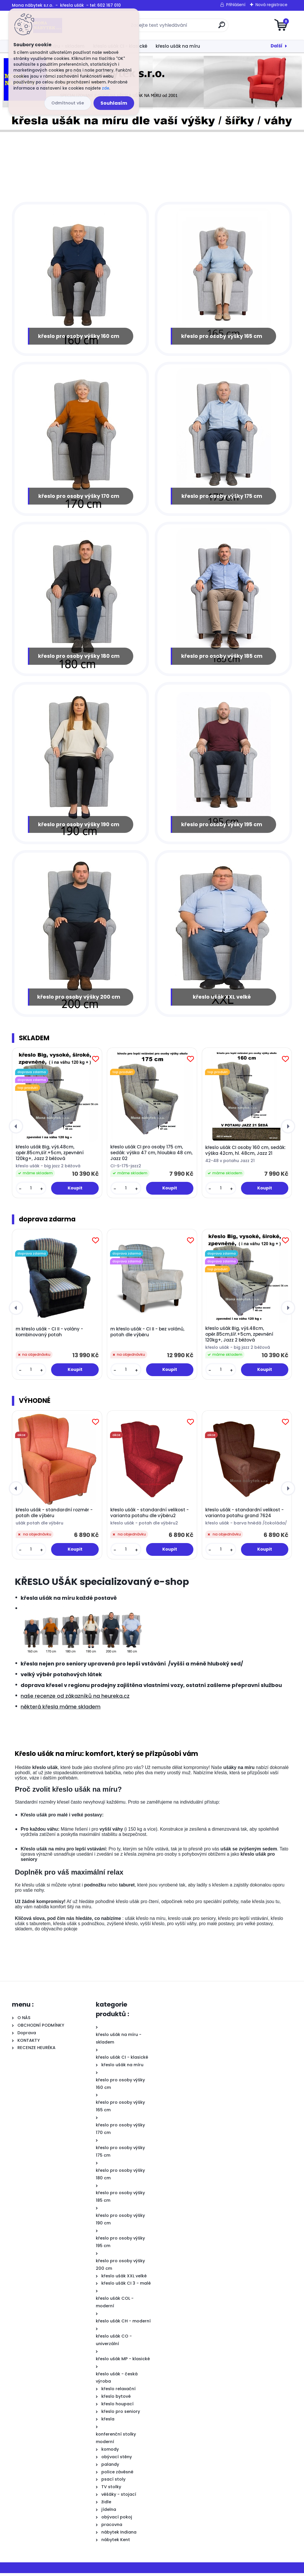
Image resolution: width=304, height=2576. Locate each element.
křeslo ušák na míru (178, 46)
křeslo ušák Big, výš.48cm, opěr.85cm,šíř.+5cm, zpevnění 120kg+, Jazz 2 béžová (50, 1155)
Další (277, 46)
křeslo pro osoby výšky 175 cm (221, 497)
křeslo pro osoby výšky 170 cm (78, 497)
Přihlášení (235, 5)
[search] (221, 27)
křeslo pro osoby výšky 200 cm (78, 999)
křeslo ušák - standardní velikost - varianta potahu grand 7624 (244, 1516)
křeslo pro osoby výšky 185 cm (221, 657)
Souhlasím (113, 103)
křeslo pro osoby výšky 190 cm (78, 826)
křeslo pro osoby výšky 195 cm (221, 826)
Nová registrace (271, 5)
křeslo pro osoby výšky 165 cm (221, 336)
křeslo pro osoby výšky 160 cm (78, 336)
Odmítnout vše (67, 103)
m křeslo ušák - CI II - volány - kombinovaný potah (49, 1335)
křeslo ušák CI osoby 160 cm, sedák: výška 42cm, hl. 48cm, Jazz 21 (245, 1153)
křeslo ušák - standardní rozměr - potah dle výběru (54, 1516)
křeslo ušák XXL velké (222, 999)
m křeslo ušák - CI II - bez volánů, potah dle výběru (147, 1335)
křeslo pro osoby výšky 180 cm (79, 657)
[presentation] (16, 1129)
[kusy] (31, 1191)
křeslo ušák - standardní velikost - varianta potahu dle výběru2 (149, 1516)
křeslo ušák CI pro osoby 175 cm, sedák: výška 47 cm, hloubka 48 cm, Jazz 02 (151, 1155)
